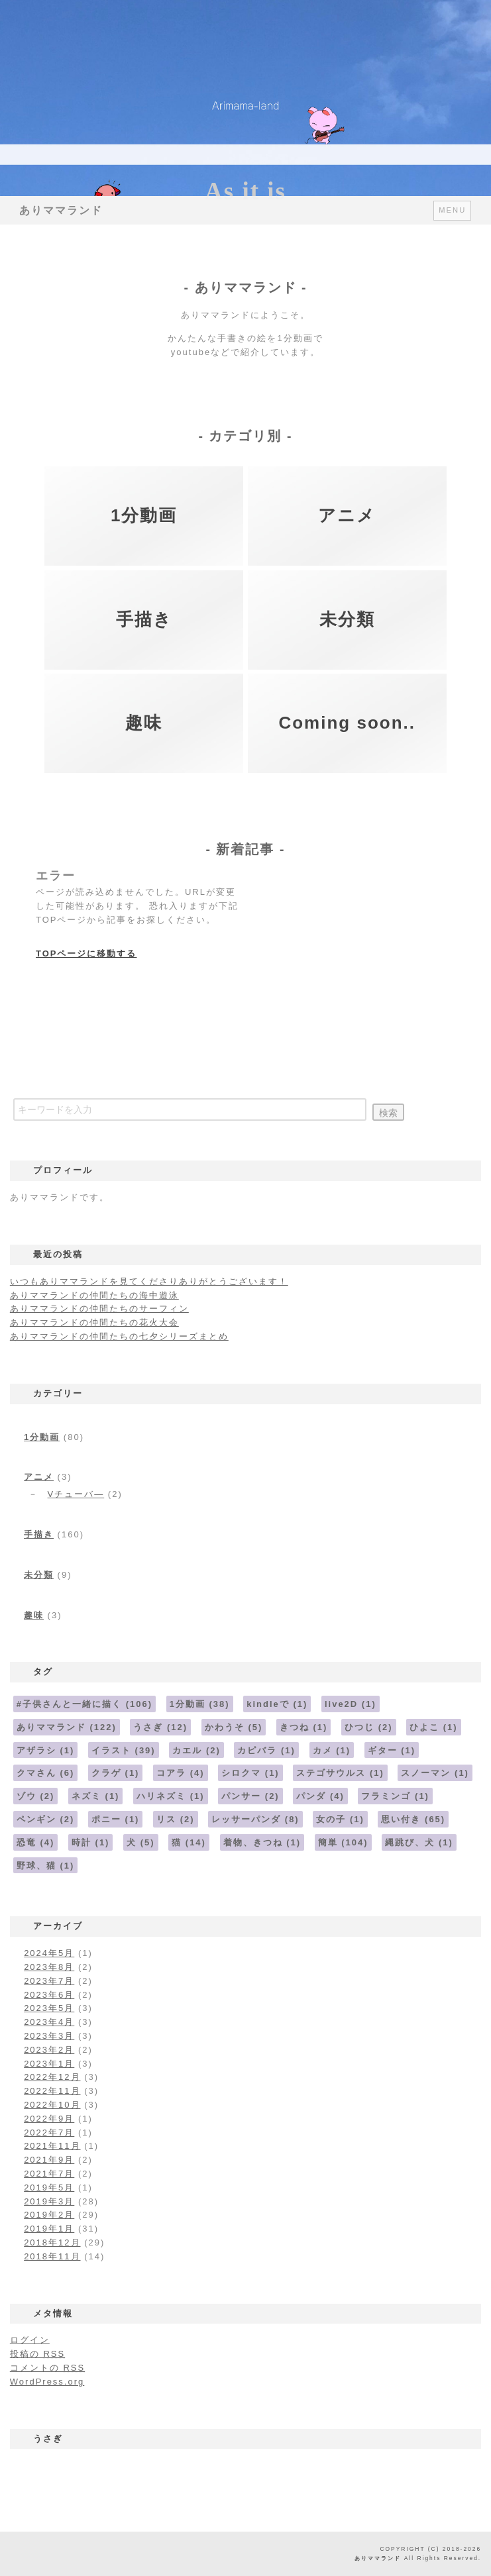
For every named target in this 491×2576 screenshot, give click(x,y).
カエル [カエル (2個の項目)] (196, 1750)
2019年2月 (49, 2215)
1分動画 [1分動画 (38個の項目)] (200, 1704)
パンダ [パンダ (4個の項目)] (320, 1796)
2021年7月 (49, 2174)
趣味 (34, 1615)
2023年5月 (49, 2008)
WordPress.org (47, 2382)
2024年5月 (49, 1953)
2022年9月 (49, 2119)
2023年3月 (49, 2036)
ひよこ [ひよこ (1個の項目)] (433, 1727)
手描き (39, 1534)
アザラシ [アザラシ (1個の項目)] (46, 1750)
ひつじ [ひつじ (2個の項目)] (369, 1727)
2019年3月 (49, 2201)
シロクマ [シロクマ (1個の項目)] (250, 1773)
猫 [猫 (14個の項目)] (189, 1842)
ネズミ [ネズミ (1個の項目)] (96, 1796)
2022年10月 (52, 2105)
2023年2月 (49, 2050)
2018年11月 (52, 2256)
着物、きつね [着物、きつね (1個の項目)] (262, 1842)
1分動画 (42, 1437)
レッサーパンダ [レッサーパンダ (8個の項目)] (255, 1819)
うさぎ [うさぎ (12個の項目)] (160, 1727)
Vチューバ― (76, 1494)
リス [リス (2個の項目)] (175, 1819)
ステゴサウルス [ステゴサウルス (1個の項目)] (340, 1773)
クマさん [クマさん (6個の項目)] (46, 1773)
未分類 (39, 1575)
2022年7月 (49, 2133)
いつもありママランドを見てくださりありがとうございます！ (149, 1281)
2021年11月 (52, 2146)
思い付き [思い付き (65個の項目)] (413, 1819)
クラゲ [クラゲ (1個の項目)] (115, 1773)
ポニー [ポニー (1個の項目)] (115, 1819)
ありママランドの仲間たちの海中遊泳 (94, 1295)
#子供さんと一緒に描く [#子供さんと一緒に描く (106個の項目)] (84, 1704)
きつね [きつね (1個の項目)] (304, 1727)
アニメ (39, 1477)
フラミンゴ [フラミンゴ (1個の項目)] (395, 1796)
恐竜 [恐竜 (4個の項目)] (36, 1842)
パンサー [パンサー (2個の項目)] (250, 1796)
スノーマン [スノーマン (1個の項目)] (435, 1773)
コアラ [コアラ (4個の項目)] (180, 1773)
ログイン (30, 2340)
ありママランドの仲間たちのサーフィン (99, 1309)
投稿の (37, 2354)
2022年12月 (52, 2077)
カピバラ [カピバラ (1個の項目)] (266, 1750)
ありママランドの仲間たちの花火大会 (94, 1322)
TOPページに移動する (86, 953)
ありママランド (61, 210)
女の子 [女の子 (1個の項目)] (340, 1819)
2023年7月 (49, 1981)
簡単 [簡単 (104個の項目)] (343, 1842)
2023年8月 (49, 1967)
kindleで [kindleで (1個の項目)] (276, 1704)
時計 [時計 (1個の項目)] (91, 1842)
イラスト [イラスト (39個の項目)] (123, 1750)
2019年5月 (49, 2187)
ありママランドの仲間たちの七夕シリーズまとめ (119, 1336)
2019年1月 (49, 2229)
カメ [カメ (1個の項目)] (332, 1750)
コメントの (47, 2368)
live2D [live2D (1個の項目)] (350, 1704)
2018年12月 (52, 2242)
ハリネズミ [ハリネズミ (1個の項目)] (170, 1796)
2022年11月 (52, 2091)
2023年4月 (49, 2022)
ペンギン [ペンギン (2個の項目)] (46, 1819)
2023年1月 (49, 2064)
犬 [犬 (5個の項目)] (141, 1842)
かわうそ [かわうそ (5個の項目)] (234, 1727)
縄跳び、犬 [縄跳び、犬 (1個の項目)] (419, 1842)
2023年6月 (49, 1995)
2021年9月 (49, 2160)
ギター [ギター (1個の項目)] (392, 1750)
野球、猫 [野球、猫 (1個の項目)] (46, 1866)
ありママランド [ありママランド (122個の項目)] (67, 1727)
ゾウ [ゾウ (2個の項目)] (36, 1796)
